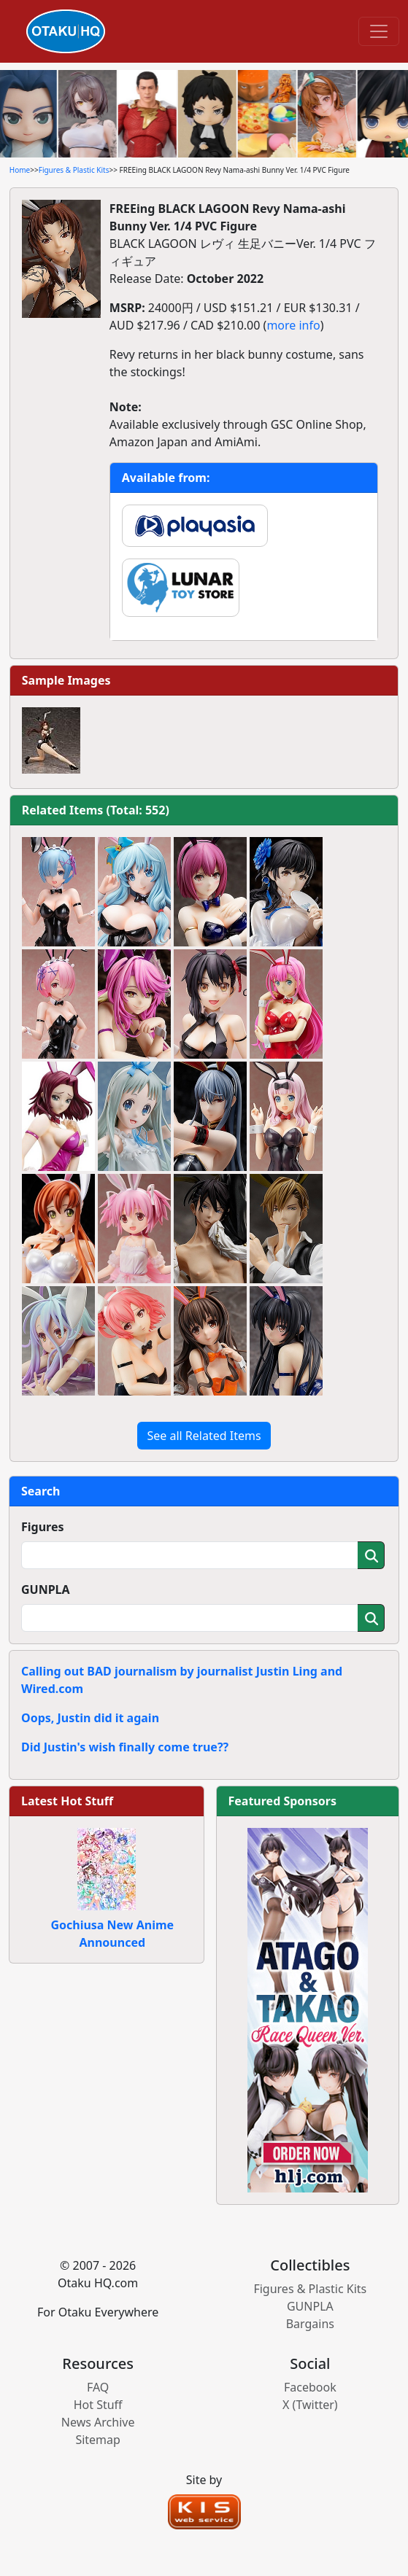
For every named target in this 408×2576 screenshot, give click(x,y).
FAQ (98, 2387)
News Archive (98, 2422)
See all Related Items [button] (204, 1436)
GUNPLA (45, 1589)
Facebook (310, 2387)
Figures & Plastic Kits (74, 170)
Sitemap (97, 2440)
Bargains (310, 2324)
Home (19, 170)
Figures (42, 1527)
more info (293, 325)
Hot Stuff (98, 2405)
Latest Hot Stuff (67, 1801)
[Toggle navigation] (378, 31)
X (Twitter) (310, 2405)
